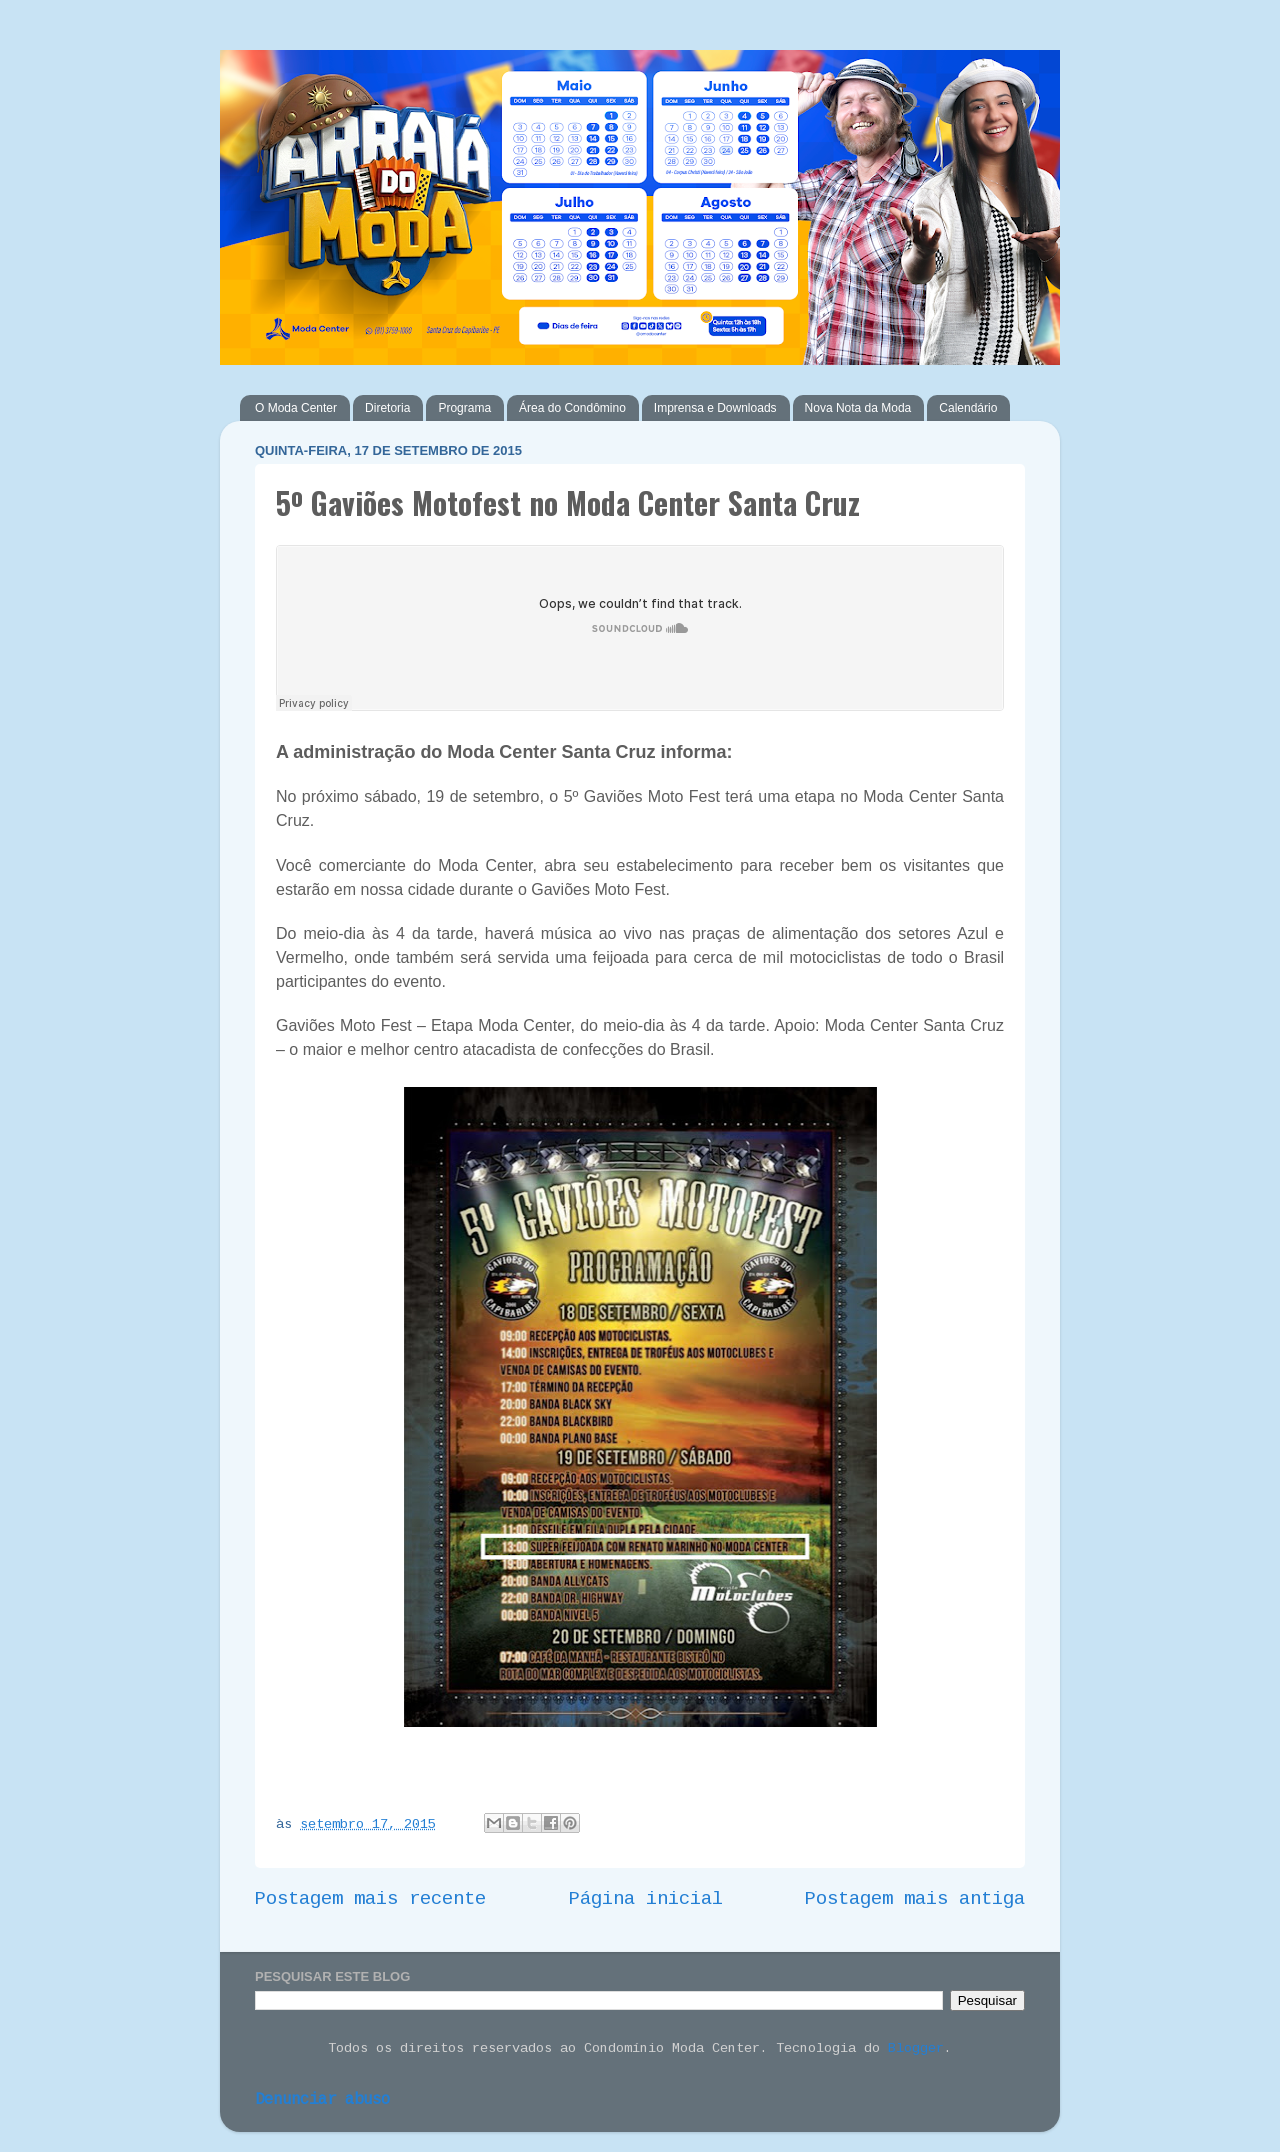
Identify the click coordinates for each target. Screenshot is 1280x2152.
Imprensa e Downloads (715, 408)
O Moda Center (296, 408)
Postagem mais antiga (915, 1900)
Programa (464, 408)
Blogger (916, 2049)
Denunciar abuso (322, 2100)
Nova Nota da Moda (858, 408)
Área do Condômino (572, 408)
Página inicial (646, 1900)
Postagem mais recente (370, 1900)
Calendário (968, 408)
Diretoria (387, 408)
